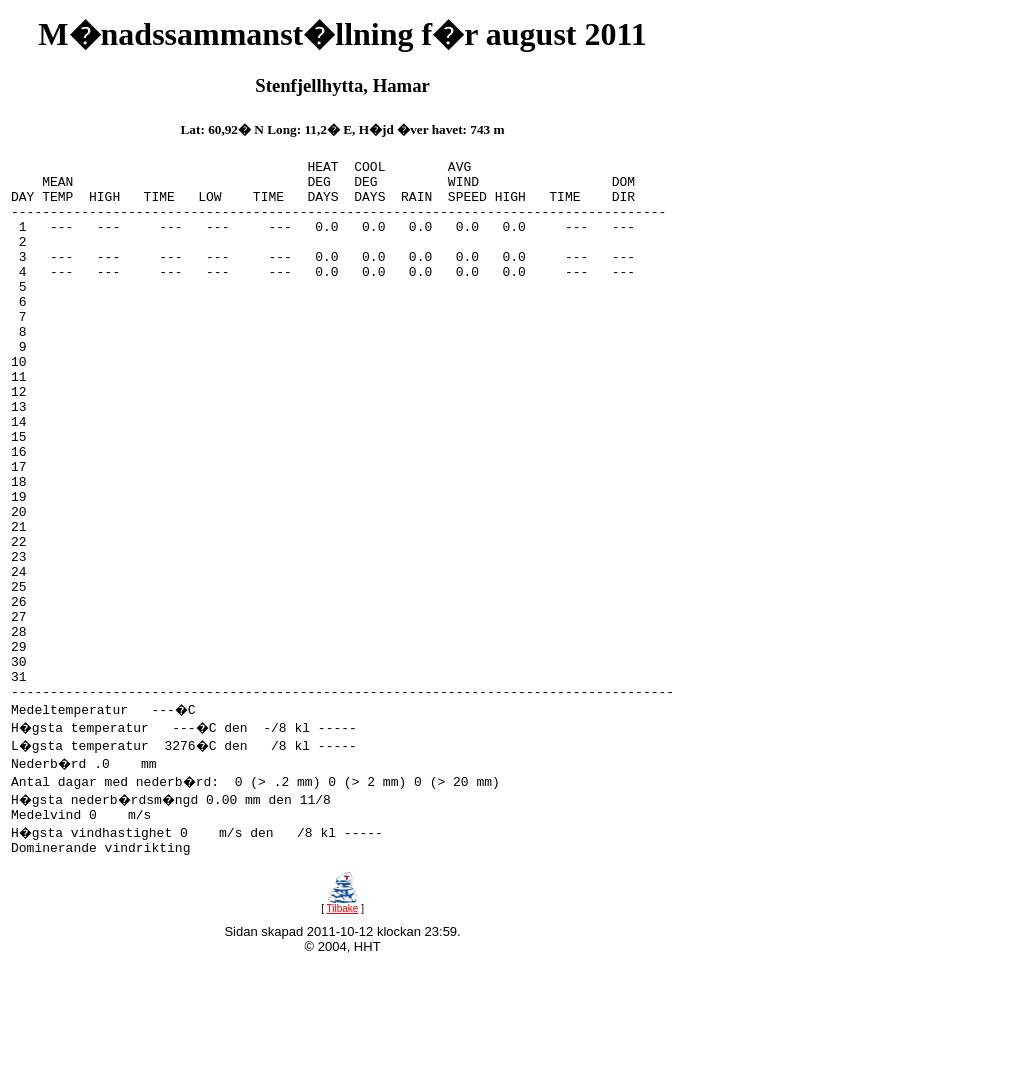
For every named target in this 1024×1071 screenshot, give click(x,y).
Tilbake (342, 1022)
